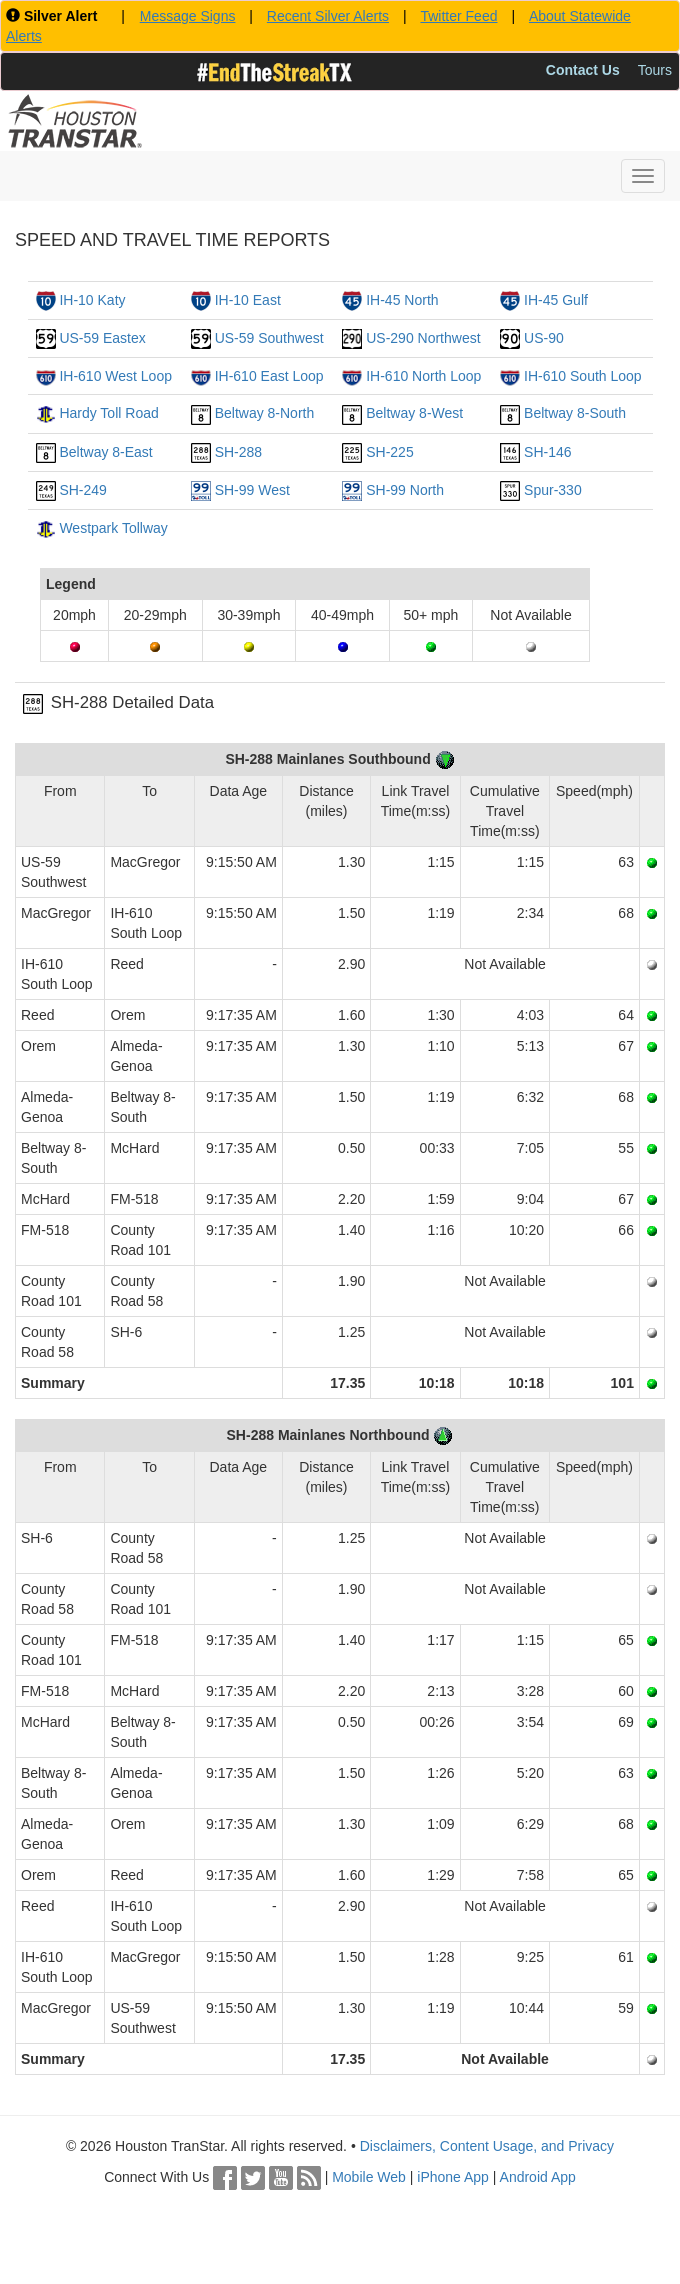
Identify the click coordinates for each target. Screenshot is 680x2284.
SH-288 (238, 452)
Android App (538, 2177)
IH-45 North (402, 300)
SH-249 (82, 490)
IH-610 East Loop (269, 376)
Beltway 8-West (414, 413)
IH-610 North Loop (423, 376)
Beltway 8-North (265, 413)
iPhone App (453, 2177)
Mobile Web (369, 2177)
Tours (655, 70)
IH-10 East (248, 300)
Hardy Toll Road (108, 413)
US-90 (544, 338)
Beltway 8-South (575, 413)
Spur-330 (553, 490)
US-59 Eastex (102, 338)
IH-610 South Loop (583, 376)
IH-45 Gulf (556, 300)
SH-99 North (405, 490)
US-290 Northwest (423, 338)
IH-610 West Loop (115, 376)
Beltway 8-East (105, 452)
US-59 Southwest (269, 338)
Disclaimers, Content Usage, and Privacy (487, 2146)
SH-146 (547, 452)
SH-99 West (252, 490)
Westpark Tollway (113, 528)
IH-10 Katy (92, 300)
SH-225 (389, 452)
